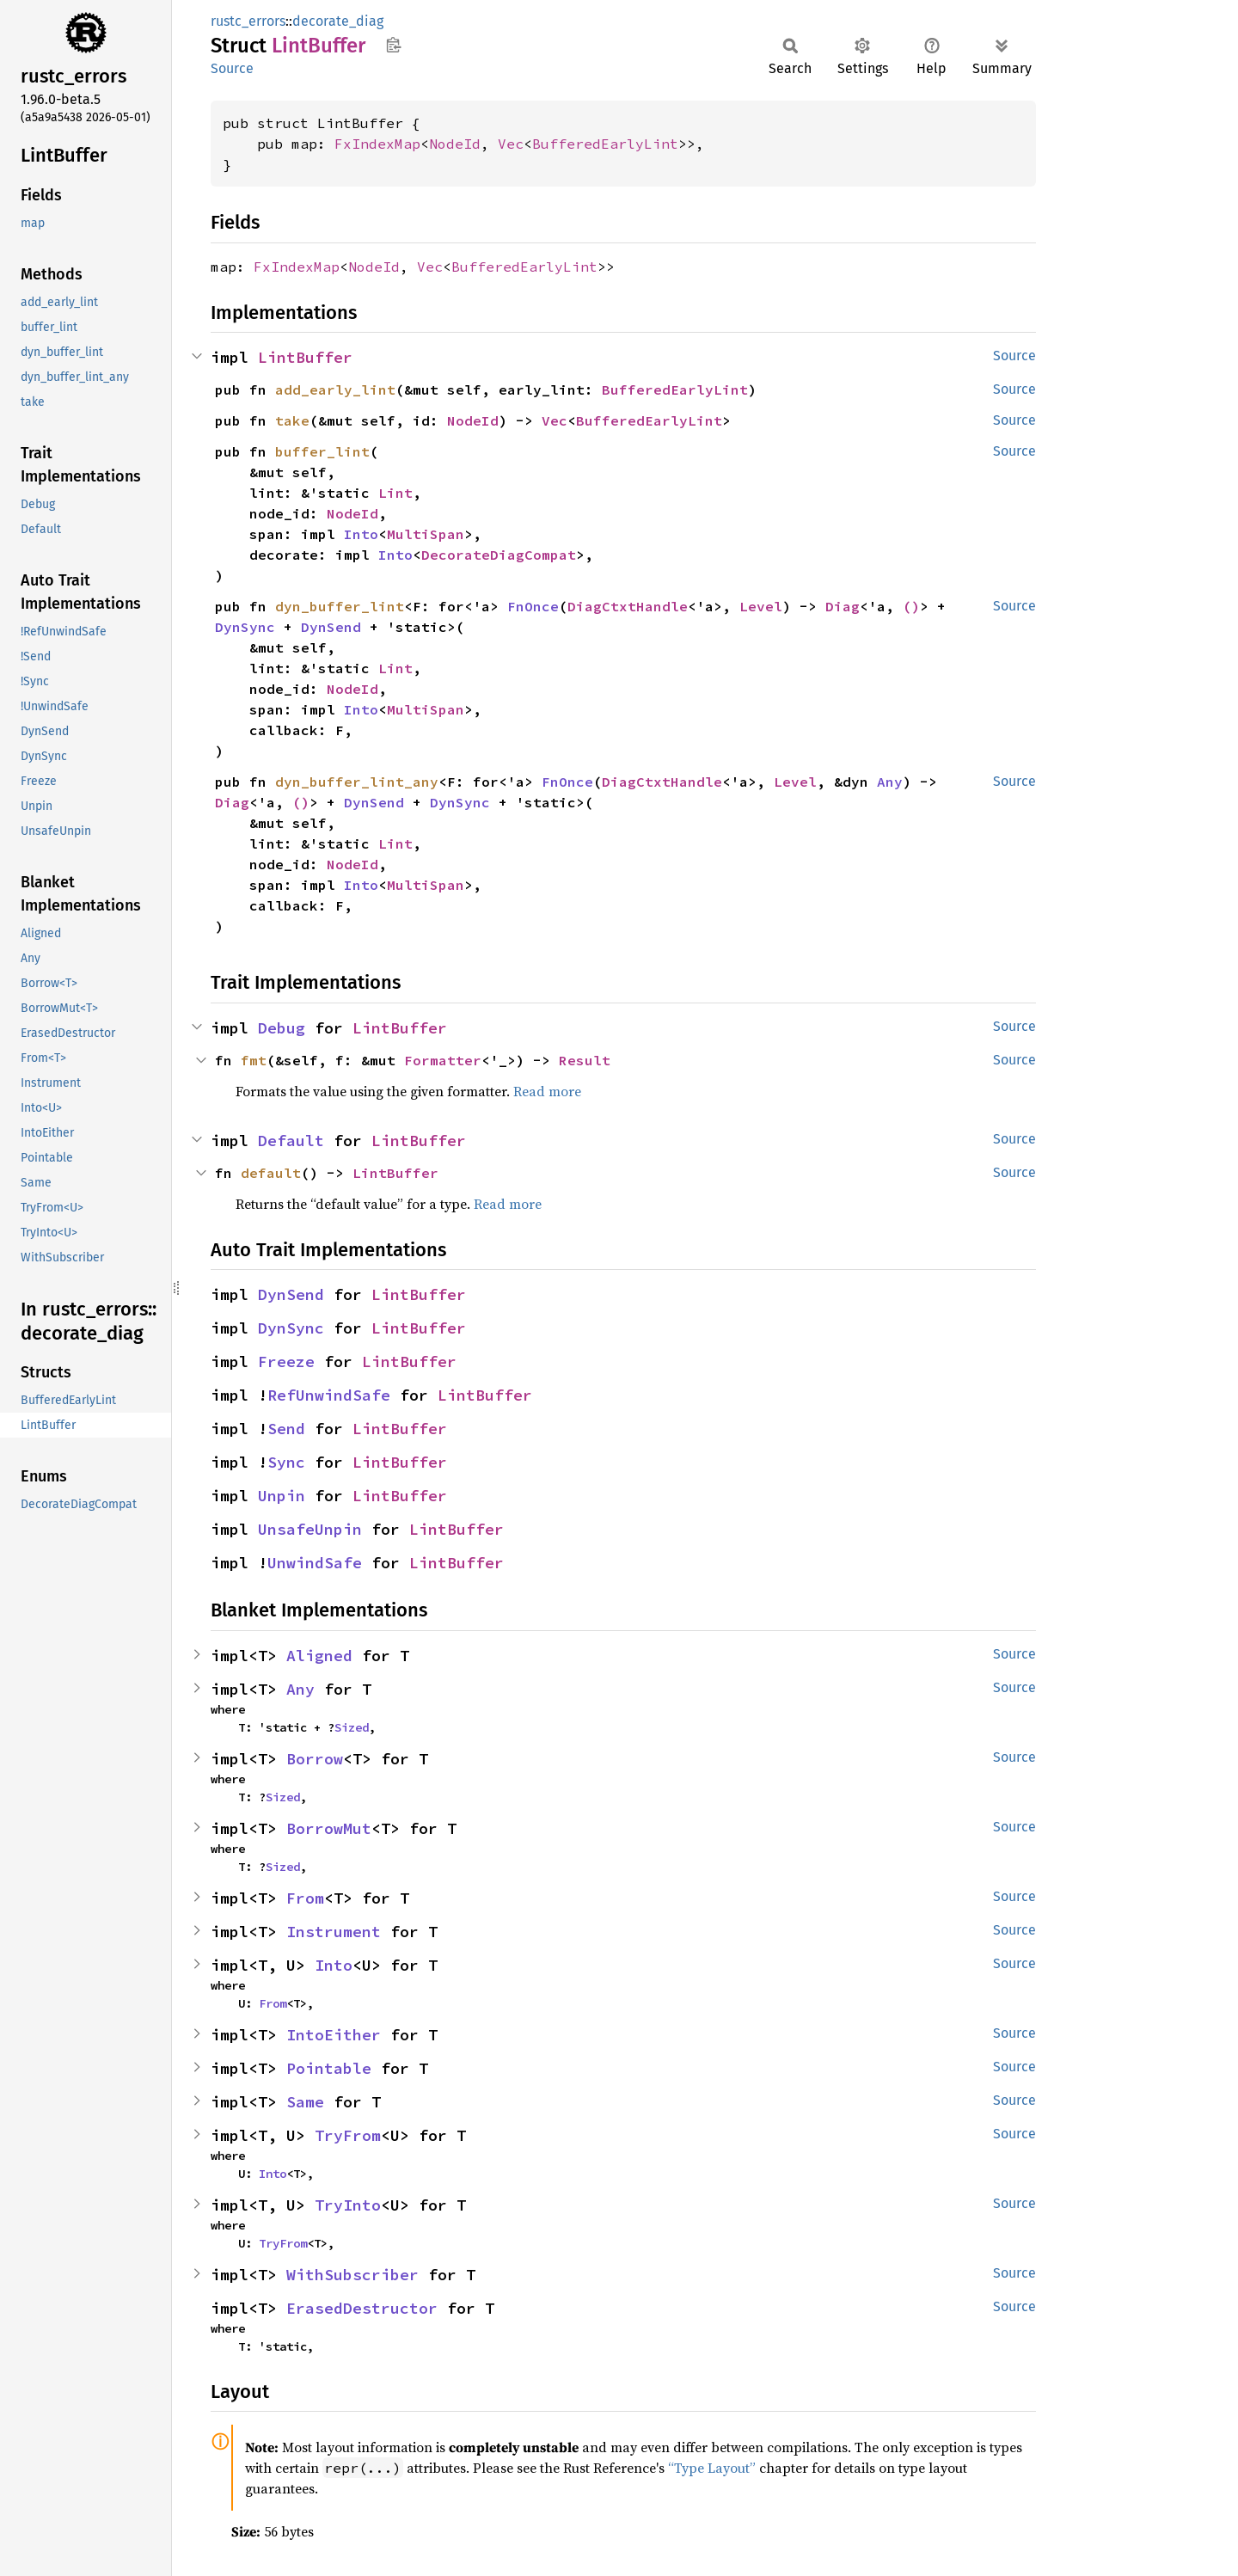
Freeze (286, 1361)
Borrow (314, 1759)
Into (361, 534)
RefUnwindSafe (328, 1395)
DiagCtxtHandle (627, 606)
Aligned (319, 1655)
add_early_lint (335, 389)
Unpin (281, 1496)
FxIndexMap (377, 143)
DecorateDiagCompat (498, 554)
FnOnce (533, 606)
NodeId (455, 143)
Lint (395, 492)
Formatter (442, 1060)
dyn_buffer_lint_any (356, 781)
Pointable (328, 2068)
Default (291, 1140)
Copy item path (393, 44)
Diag (842, 606)
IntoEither (333, 2035)
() (911, 606)
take (292, 420)
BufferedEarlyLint (605, 143)
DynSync (245, 626)
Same (305, 2102)
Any (890, 781)
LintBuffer (305, 357)
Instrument (333, 1931)
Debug (281, 1028)
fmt (254, 1060)
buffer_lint (322, 451)
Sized (351, 1727)
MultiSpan (425, 534)
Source (232, 68)
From (305, 1898)
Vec (511, 143)
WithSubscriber (352, 2275)
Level (760, 606)
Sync (286, 1462)
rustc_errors (248, 21)
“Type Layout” (712, 2467)
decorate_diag (337, 21)
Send (286, 1428)
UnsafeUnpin (310, 1529)
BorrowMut (328, 1828)
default (271, 1172)
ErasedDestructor (362, 2308)
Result (584, 1060)
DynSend (331, 626)
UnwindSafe (314, 1563)
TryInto (348, 2205)
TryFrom (348, 2135)
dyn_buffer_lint (339, 606)
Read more (547, 1091)
